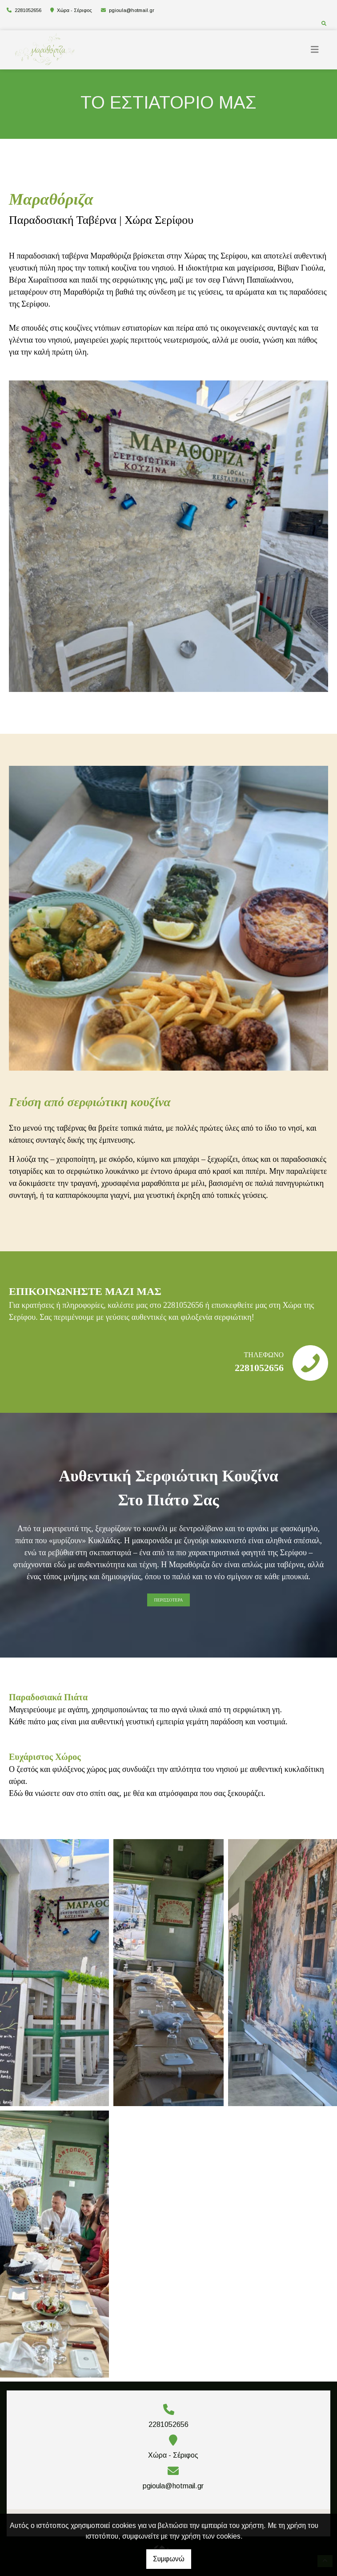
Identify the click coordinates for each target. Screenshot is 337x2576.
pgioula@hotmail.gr (131, 10)
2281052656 (28, 10)
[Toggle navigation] (314, 49)
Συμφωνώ (169, 2559)
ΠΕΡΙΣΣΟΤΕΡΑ (168, 1599)
